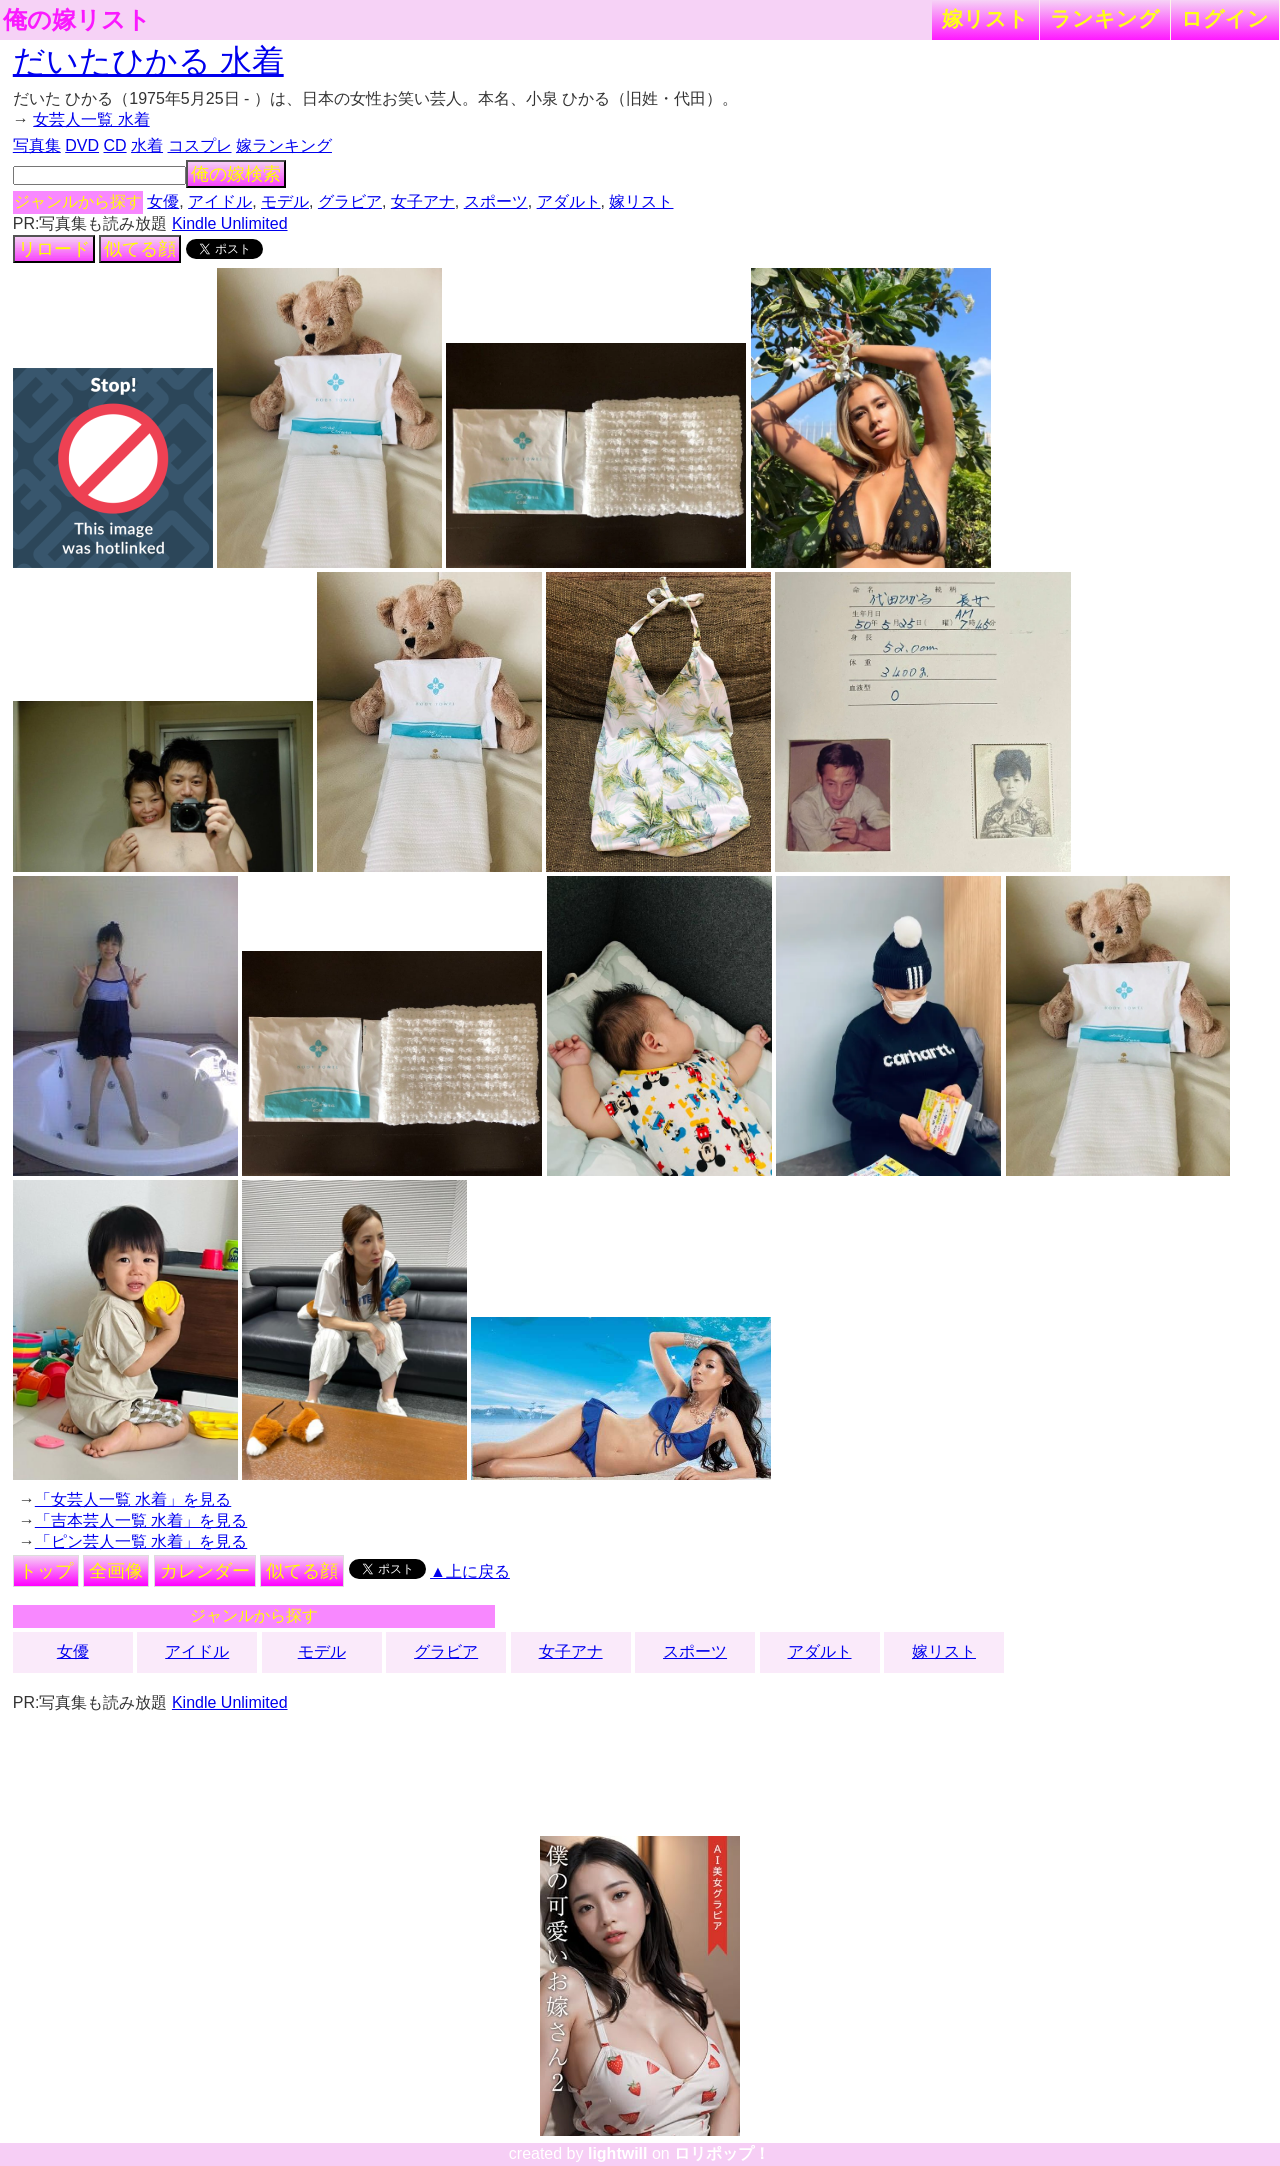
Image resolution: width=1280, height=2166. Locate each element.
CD (114, 145)
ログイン (1225, 18)
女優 (163, 201)
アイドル (220, 201)
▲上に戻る (470, 1571)
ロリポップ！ (722, 2153)
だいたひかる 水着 (148, 61)
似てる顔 (140, 249)
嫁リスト (985, 18)
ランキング (1105, 18)
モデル (285, 201)
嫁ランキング (284, 145)
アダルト (569, 201)
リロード (54, 249)
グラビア (350, 201)
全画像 (116, 1571)
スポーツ (496, 201)
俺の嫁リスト (77, 20)
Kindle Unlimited (230, 223)
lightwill (618, 2153)
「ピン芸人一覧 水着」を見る (141, 1541)
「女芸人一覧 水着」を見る (133, 1499)
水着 (147, 145)
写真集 (37, 145)
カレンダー (205, 1571)
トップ (46, 1571)
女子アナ (423, 201)
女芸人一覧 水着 (91, 119)
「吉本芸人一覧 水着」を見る (141, 1520)
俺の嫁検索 (236, 174)
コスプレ (200, 145)
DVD (82, 145)
